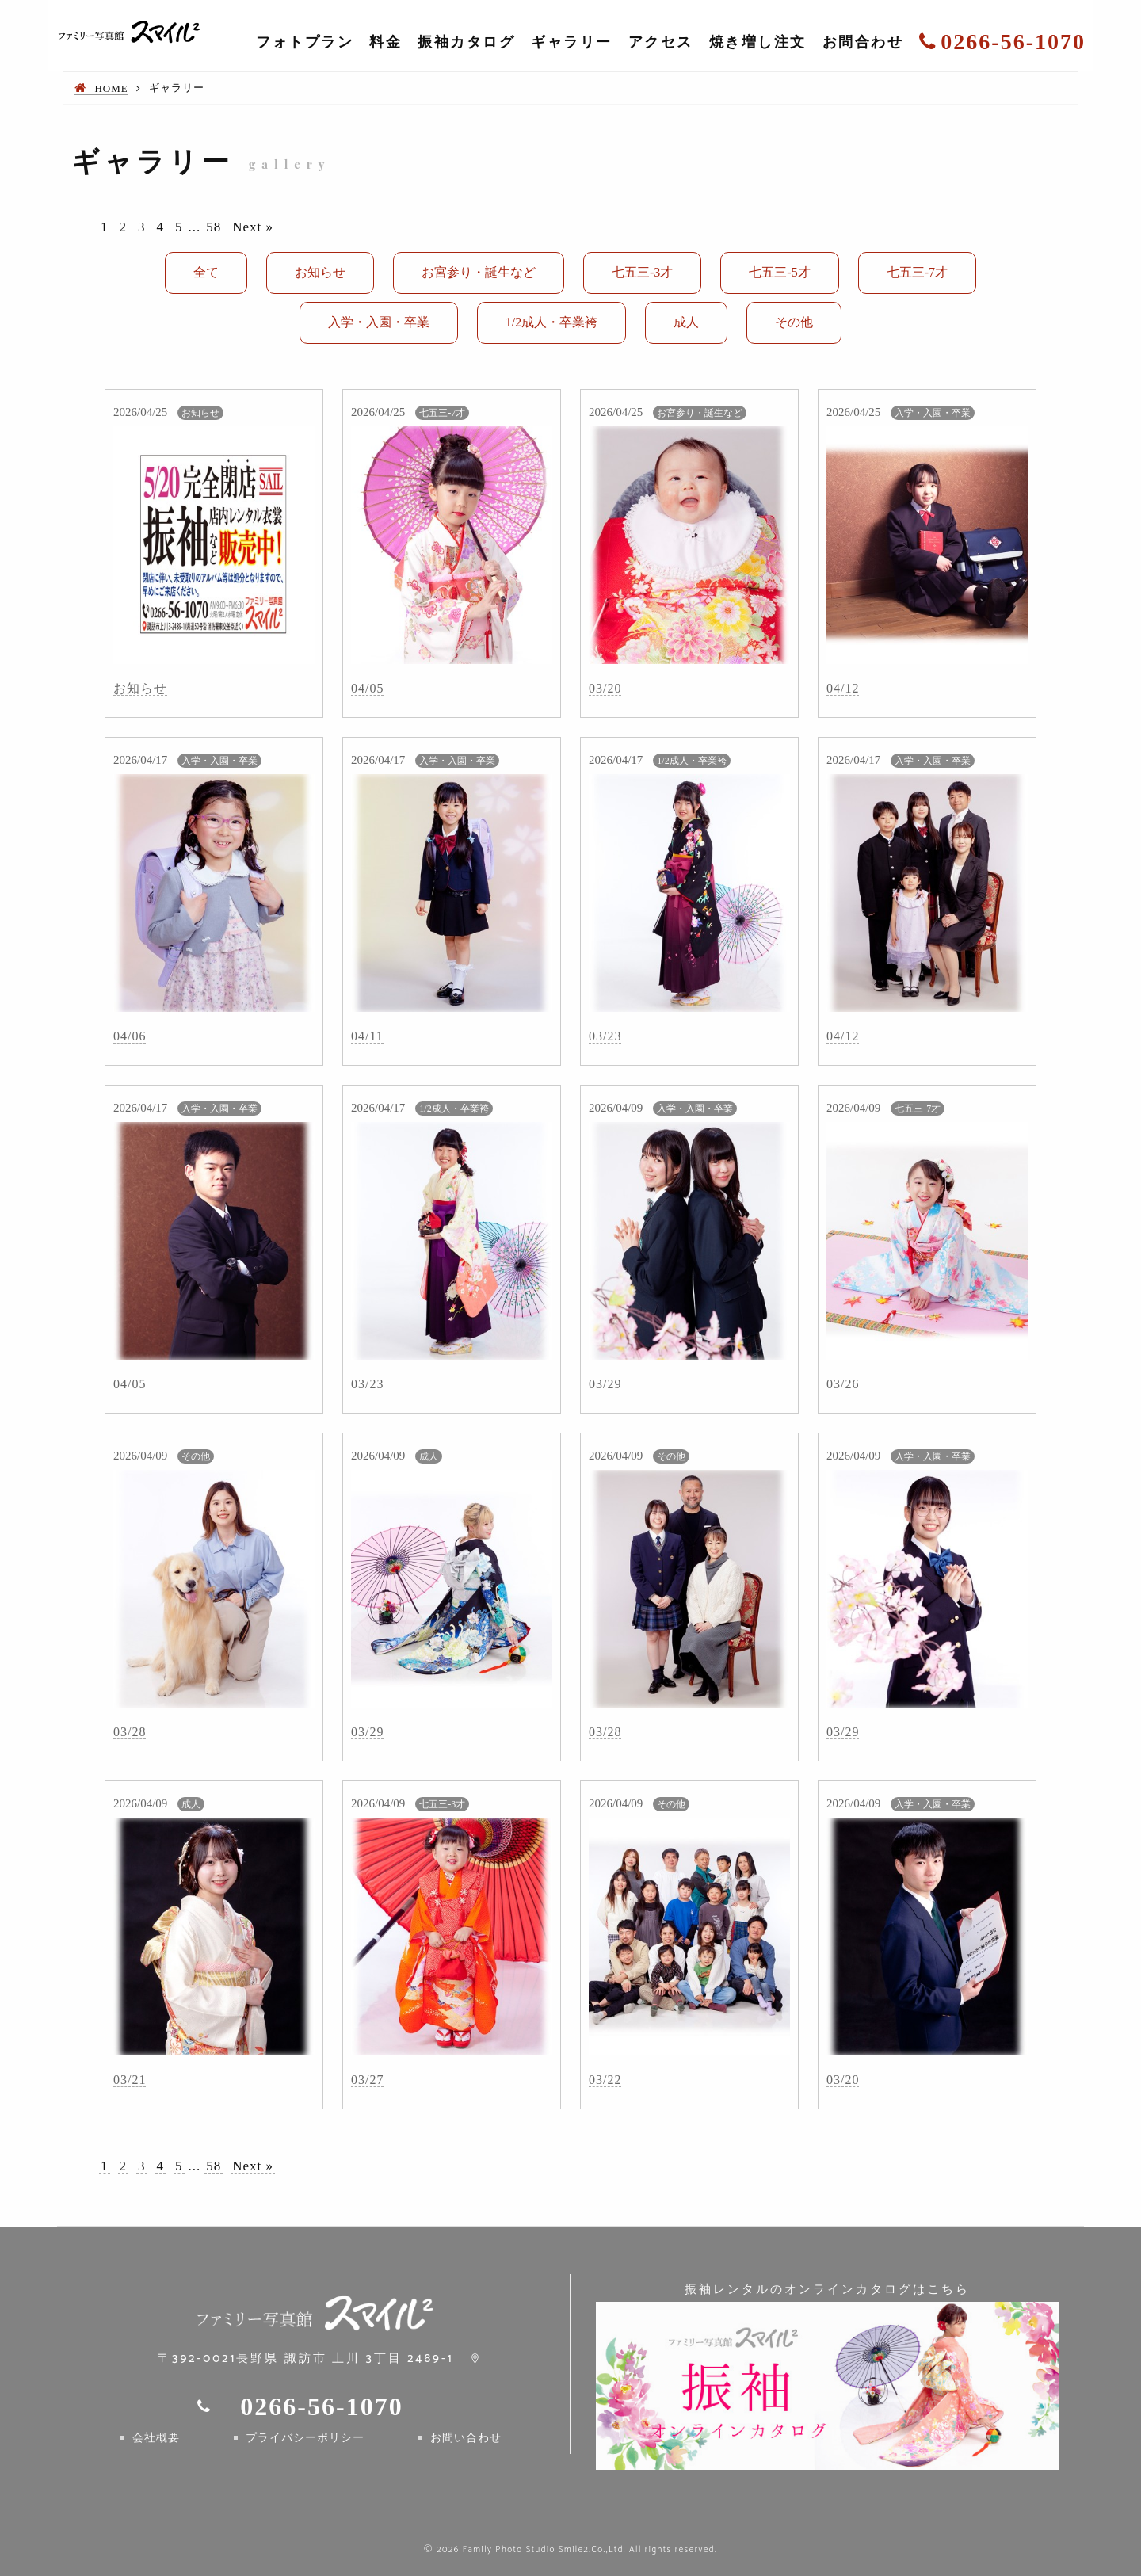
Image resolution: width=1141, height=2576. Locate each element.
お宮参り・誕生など (479, 272)
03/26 (842, 1384)
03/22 (605, 2079)
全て (206, 272)
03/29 (605, 1384)
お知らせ (320, 272)
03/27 (367, 2079)
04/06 (129, 1036)
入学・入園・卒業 (378, 322)
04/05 (367, 688)
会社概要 (156, 2438)
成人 (686, 322)
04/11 (367, 1036)
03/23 (605, 1036)
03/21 (129, 2079)
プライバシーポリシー (305, 2438)
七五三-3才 (642, 272)
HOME (111, 88)
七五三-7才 (917, 272)
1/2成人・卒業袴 (551, 322)
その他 (794, 322)
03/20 (605, 688)
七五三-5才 (779, 272)
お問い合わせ (466, 2438)
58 (213, 227)
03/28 (129, 1731)
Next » (252, 227)
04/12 (842, 688)
